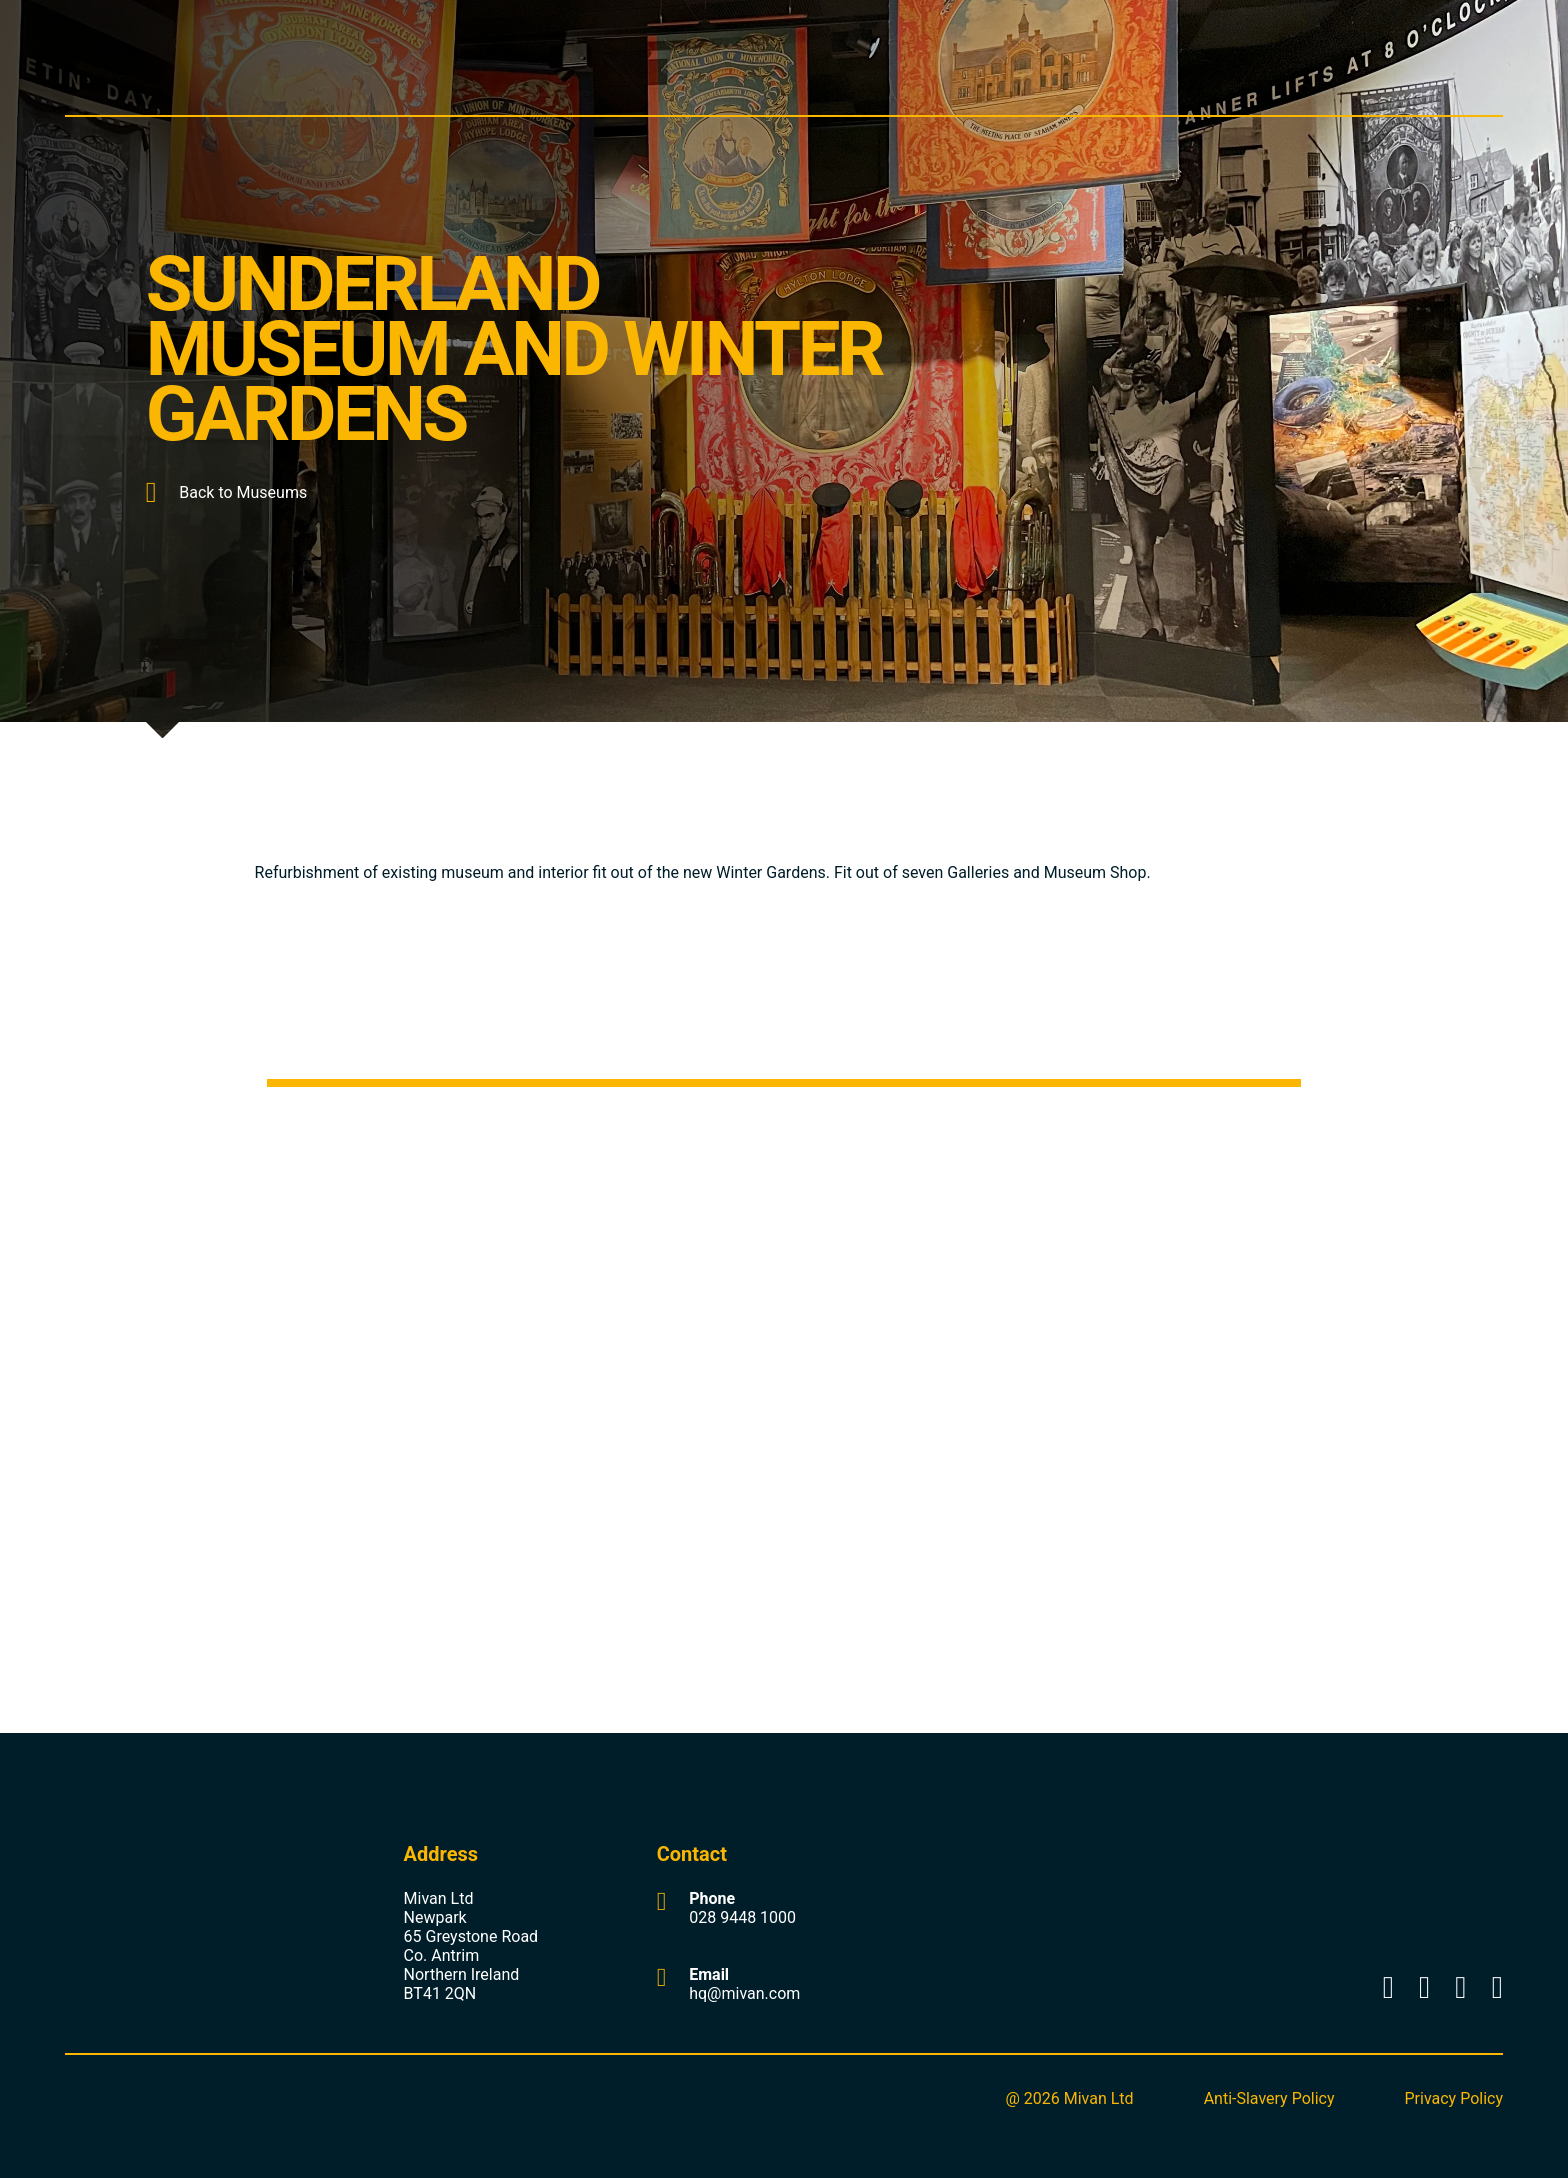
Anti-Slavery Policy (1269, 2098)
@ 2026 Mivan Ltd (1069, 2098)
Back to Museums (227, 492)
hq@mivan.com (744, 1993)
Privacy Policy (1454, 2098)
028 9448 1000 (742, 1917)
